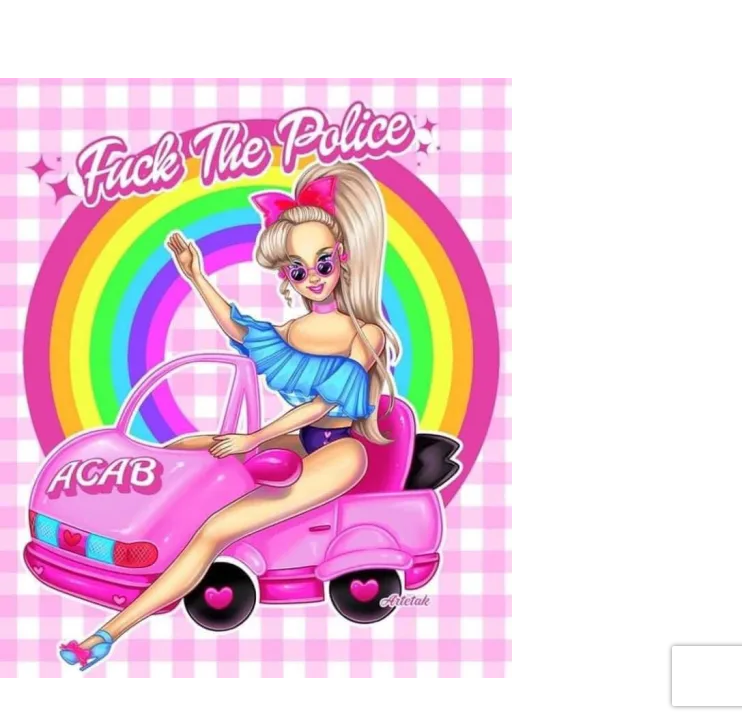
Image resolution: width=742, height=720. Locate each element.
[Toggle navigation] (129, 28)
